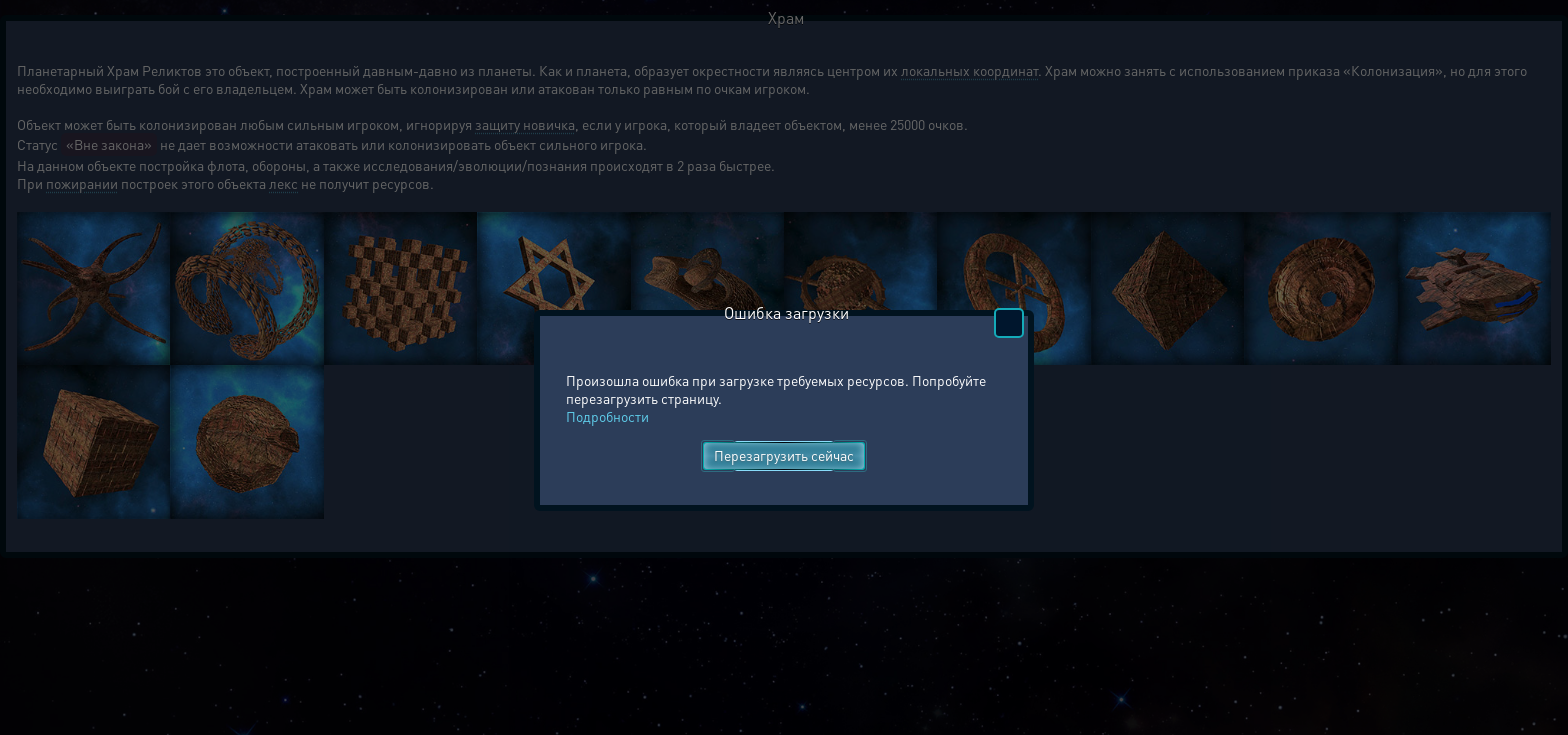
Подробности (607, 416)
